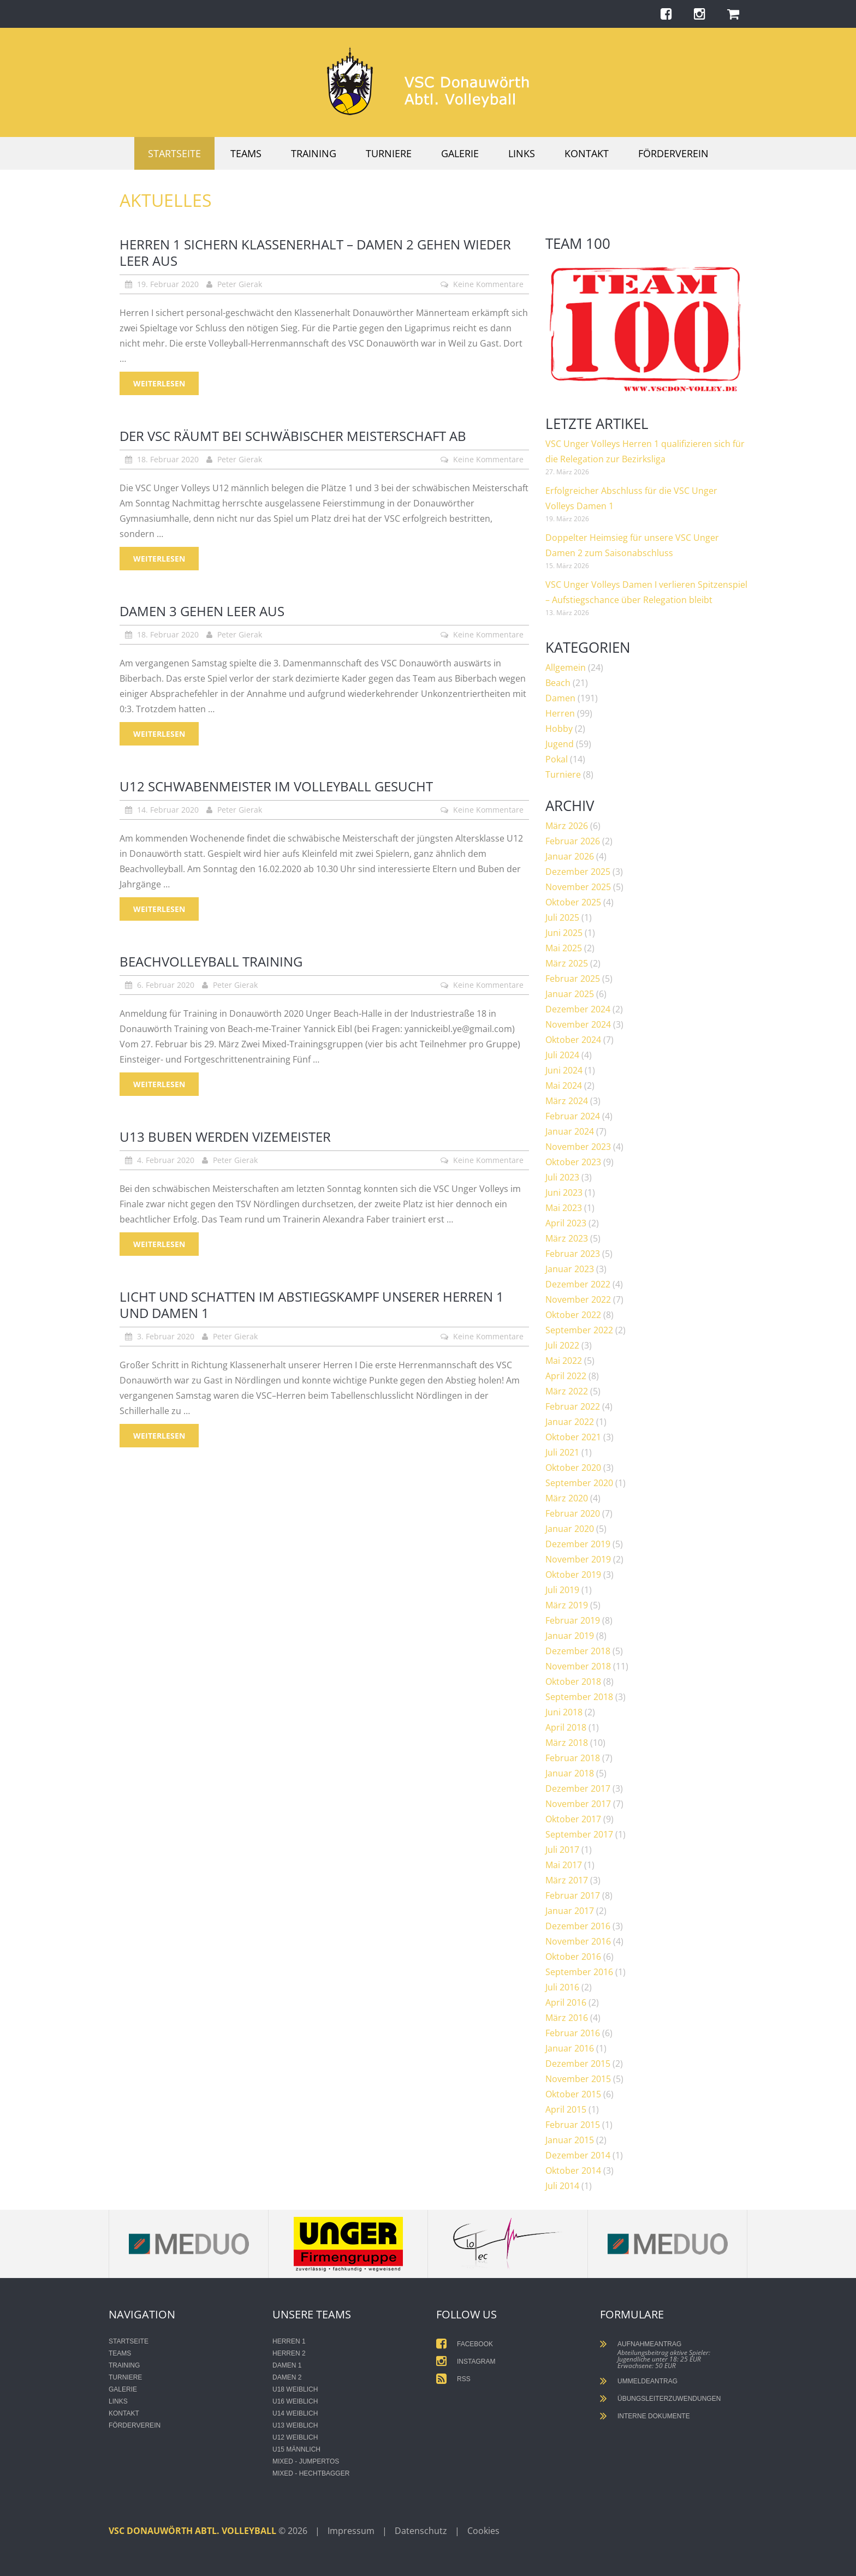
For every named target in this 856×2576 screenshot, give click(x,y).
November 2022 (578, 1299)
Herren (560, 713)
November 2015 (578, 2079)
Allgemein (565, 667)
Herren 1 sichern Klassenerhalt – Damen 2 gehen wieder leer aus (315, 252)
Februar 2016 (572, 2033)
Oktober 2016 (573, 1957)
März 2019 (566, 1605)
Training (313, 153)
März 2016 (566, 2018)
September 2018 (579, 1697)
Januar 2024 (569, 1131)
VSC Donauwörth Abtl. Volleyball (193, 2531)
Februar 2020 (572, 1513)
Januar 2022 (569, 1422)
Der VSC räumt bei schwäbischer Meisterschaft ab (293, 436)
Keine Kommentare (488, 284)
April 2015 (565, 2109)
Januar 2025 (569, 994)
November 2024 (578, 1024)
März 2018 (566, 1743)
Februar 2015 (572, 2125)
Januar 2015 (569, 2140)
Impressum (351, 2531)
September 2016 (579, 1972)
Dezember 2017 (577, 1788)
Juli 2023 (562, 1177)
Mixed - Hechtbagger (310, 2473)
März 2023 (566, 1238)
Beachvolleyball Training (211, 961)
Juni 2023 (563, 1192)
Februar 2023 (572, 1254)
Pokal (556, 759)
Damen (560, 698)
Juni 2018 (563, 1712)
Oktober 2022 (573, 1315)
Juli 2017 (562, 1850)
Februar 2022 (572, 1406)
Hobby (559, 729)
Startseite (174, 153)
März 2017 (566, 1880)
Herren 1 (289, 2341)
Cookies (483, 2531)
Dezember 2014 (577, 2155)
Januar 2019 (569, 1636)
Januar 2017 (569, 1911)
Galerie (460, 153)
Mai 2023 (563, 1208)
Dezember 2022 (577, 1284)
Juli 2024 (562, 1055)
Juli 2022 (562, 1345)
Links (521, 153)
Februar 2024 (572, 1116)
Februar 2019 (572, 1620)
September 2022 (579, 1330)
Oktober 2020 (573, 1468)
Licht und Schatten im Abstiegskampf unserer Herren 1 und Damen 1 (312, 1304)
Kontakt (586, 153)
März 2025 (566, 963)
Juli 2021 (562, 1452)
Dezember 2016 (577, 1926)
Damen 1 (286, 2365)
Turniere (389, 153)
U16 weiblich (295, 2401)
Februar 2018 (572, 1758)
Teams (245, 153)
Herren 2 (289, 2353)
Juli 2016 (562, 1987)
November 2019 (578, 1559)
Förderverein (673, 153)
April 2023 (565, 1223)
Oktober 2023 (573, 1162)
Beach (557, 683)
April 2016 (565, 2002)
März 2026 (566, 826)
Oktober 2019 (573, 1575)
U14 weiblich (295, 2413)
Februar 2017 (572, 1895)
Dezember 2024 (577, 1009)
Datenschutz (421, 2531)
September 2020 (579, 1483)
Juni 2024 (563, 1070)
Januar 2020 (569, 1529)
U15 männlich (296, 2449)
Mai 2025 (563, 948)
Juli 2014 (562, 2186)
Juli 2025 (562, 917)
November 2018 (578, 1666)
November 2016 (578, 1941)
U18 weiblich (295, 2389)
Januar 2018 (569, 1773)
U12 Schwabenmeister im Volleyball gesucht (276, 786)
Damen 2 (286, 2377)
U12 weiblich (295, 2437)
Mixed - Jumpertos (305, 2461)
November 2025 (578, 887)
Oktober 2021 (573, 1437)
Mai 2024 (563, 1086)
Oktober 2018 (573, 1681)
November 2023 (578, 1147)
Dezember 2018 (577, 1651)
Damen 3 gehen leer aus (202, 611)
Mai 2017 (563, 1865)
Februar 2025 (572, 979)
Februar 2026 (572, 841)
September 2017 (579, 1834)
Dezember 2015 (577, 2064)
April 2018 (565, 1727)
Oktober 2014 (573, 2170)
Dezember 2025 (577, 872)
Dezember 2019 (577, 1544)
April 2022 (565, 1376)
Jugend (559, 744)
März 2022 (566, 1391)
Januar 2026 (569, 856)
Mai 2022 (563, 1361)
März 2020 (566, 1498)
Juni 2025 (563, 933)
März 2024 (566, 1101)
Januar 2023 (569, 1269)
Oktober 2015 (573, 2094)
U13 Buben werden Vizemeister (225, 1137)
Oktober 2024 (573, 1040)
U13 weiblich (295, 2425)
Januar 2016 (569, 2048)
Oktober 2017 (573, 1819)
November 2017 (578, 1804)
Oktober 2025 (573, 902)
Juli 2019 (562, 1590)
